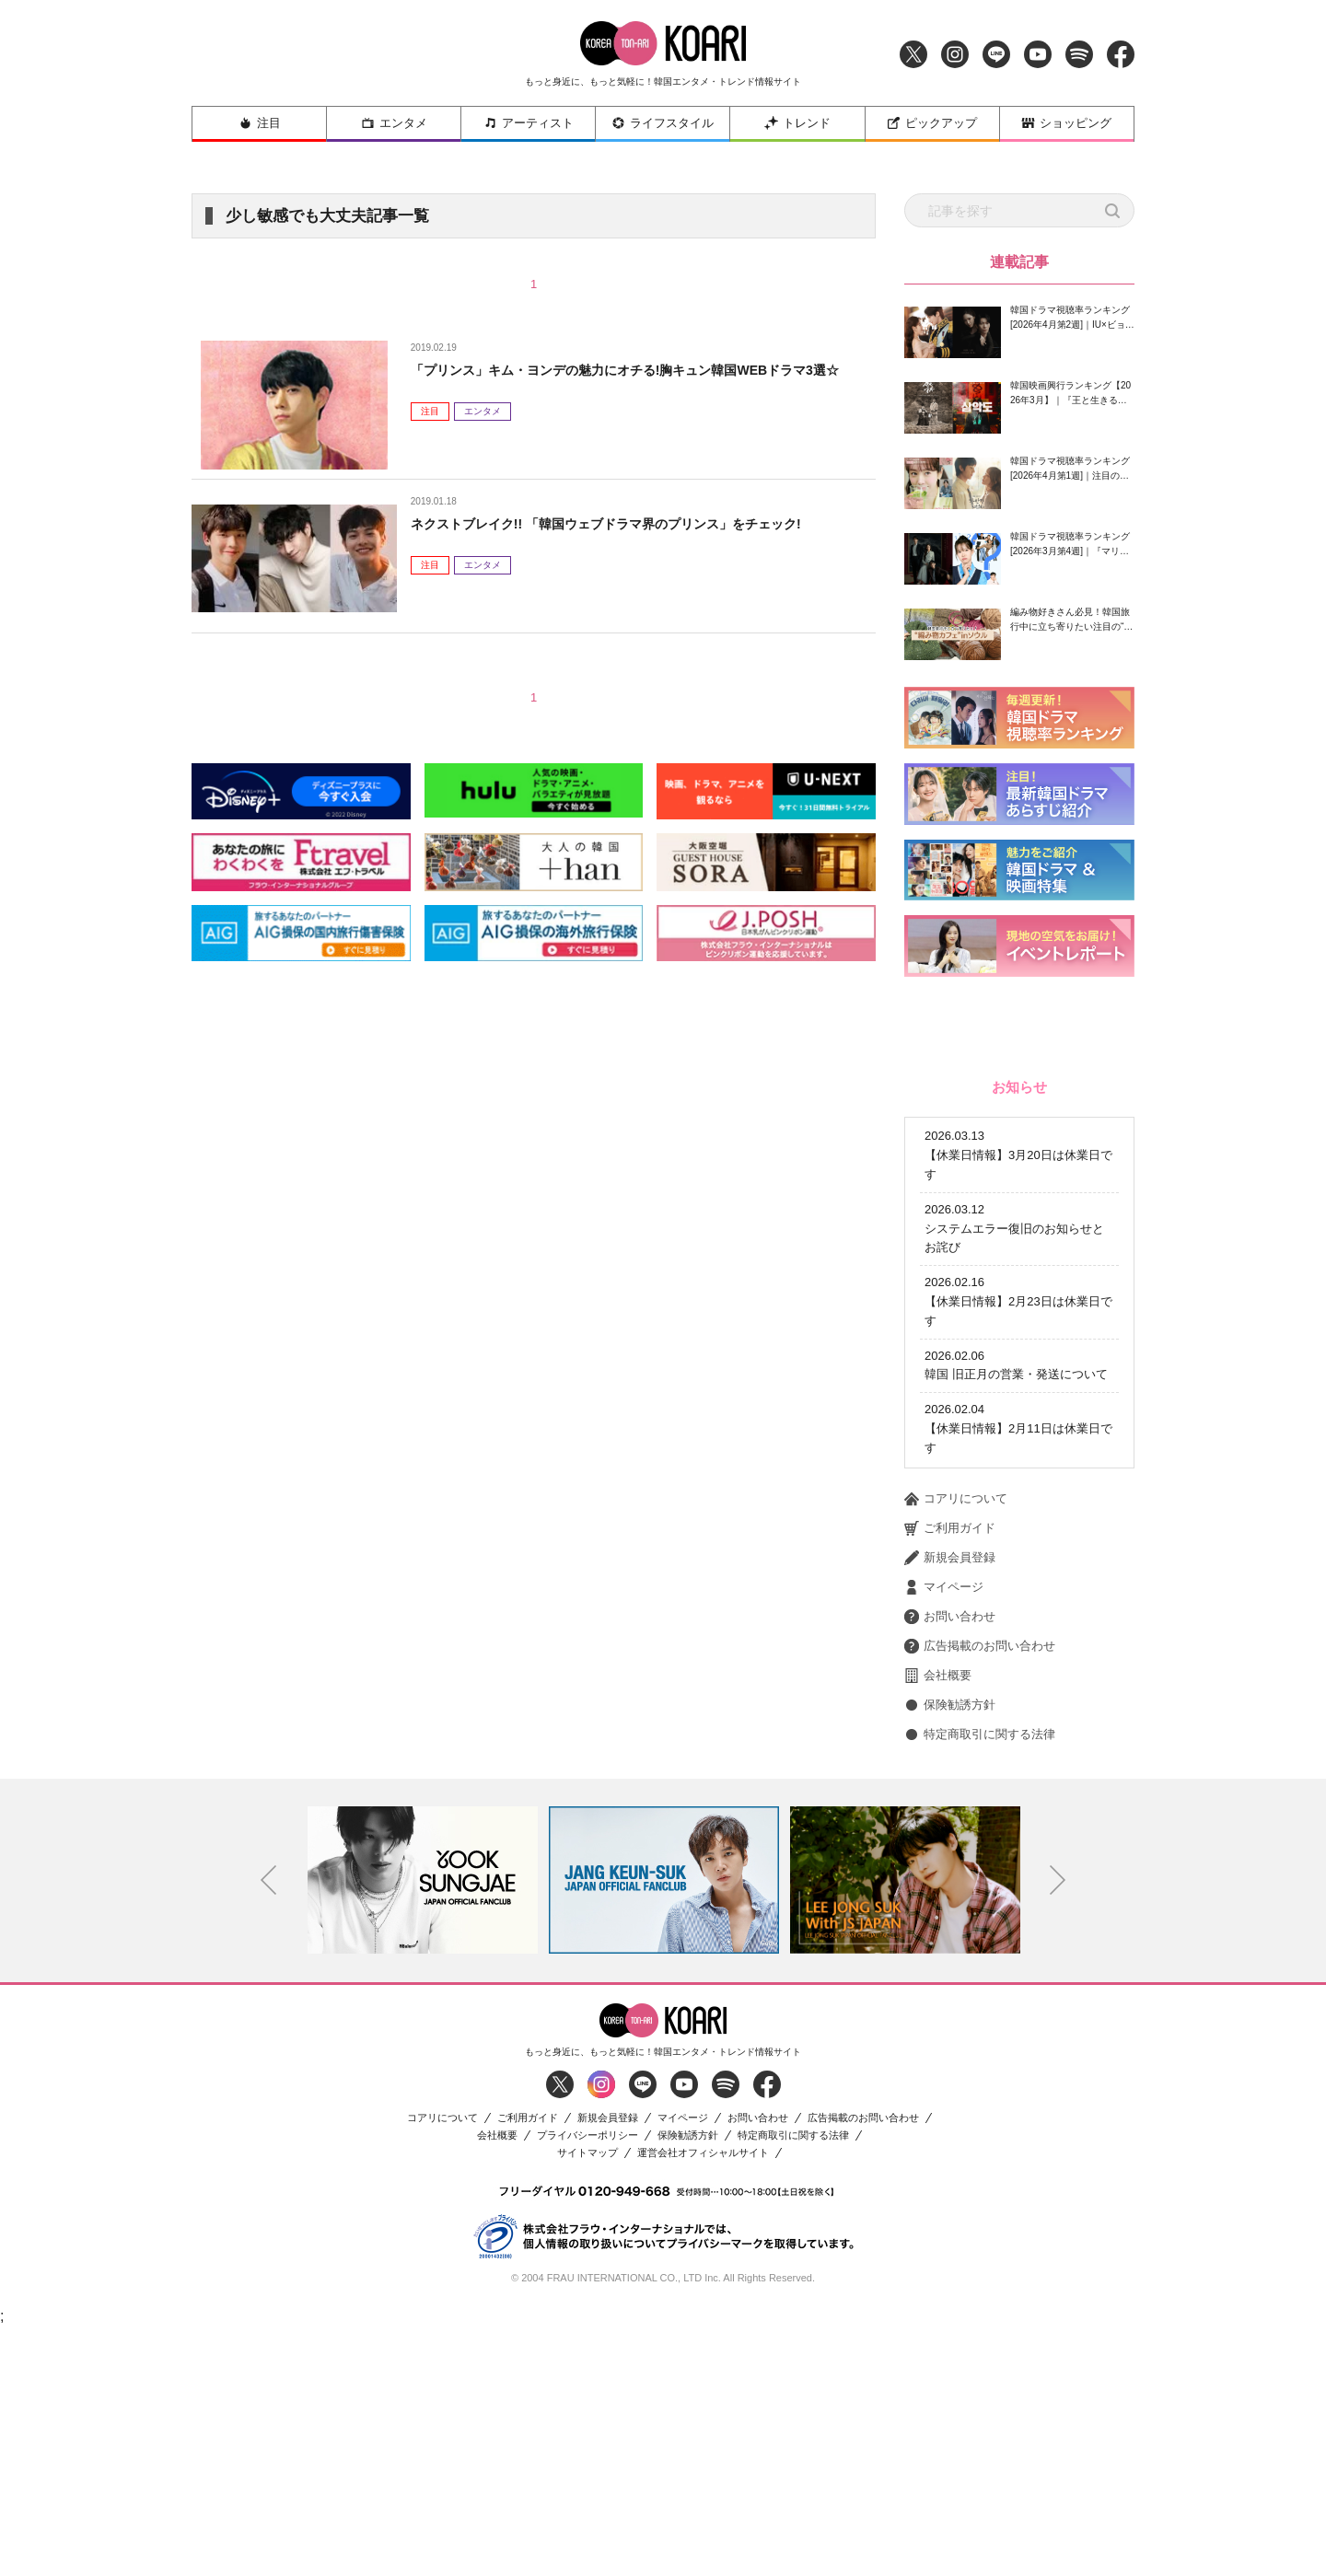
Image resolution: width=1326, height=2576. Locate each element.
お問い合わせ (949, 1863)
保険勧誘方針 (949, 1951)
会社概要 (937, 1922)
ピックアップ (932, 123)
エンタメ (394, 123)
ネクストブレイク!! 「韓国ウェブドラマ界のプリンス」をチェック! (633, 523)
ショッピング (1066, 123)
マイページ (943, 1834)
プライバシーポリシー (587, 2382)
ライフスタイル (662, 123)
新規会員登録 (949, 1804)
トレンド (797, 123)
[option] (422, 2126)
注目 (259, 123)
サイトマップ (587, 2400)
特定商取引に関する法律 (979, 1981)
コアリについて (955, 1745)
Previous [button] (269, 2127)
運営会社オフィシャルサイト (703, 2400)
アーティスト (528, 123)
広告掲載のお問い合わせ (979, 1893)
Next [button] (1058, 2127)
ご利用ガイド (949, 1775)
